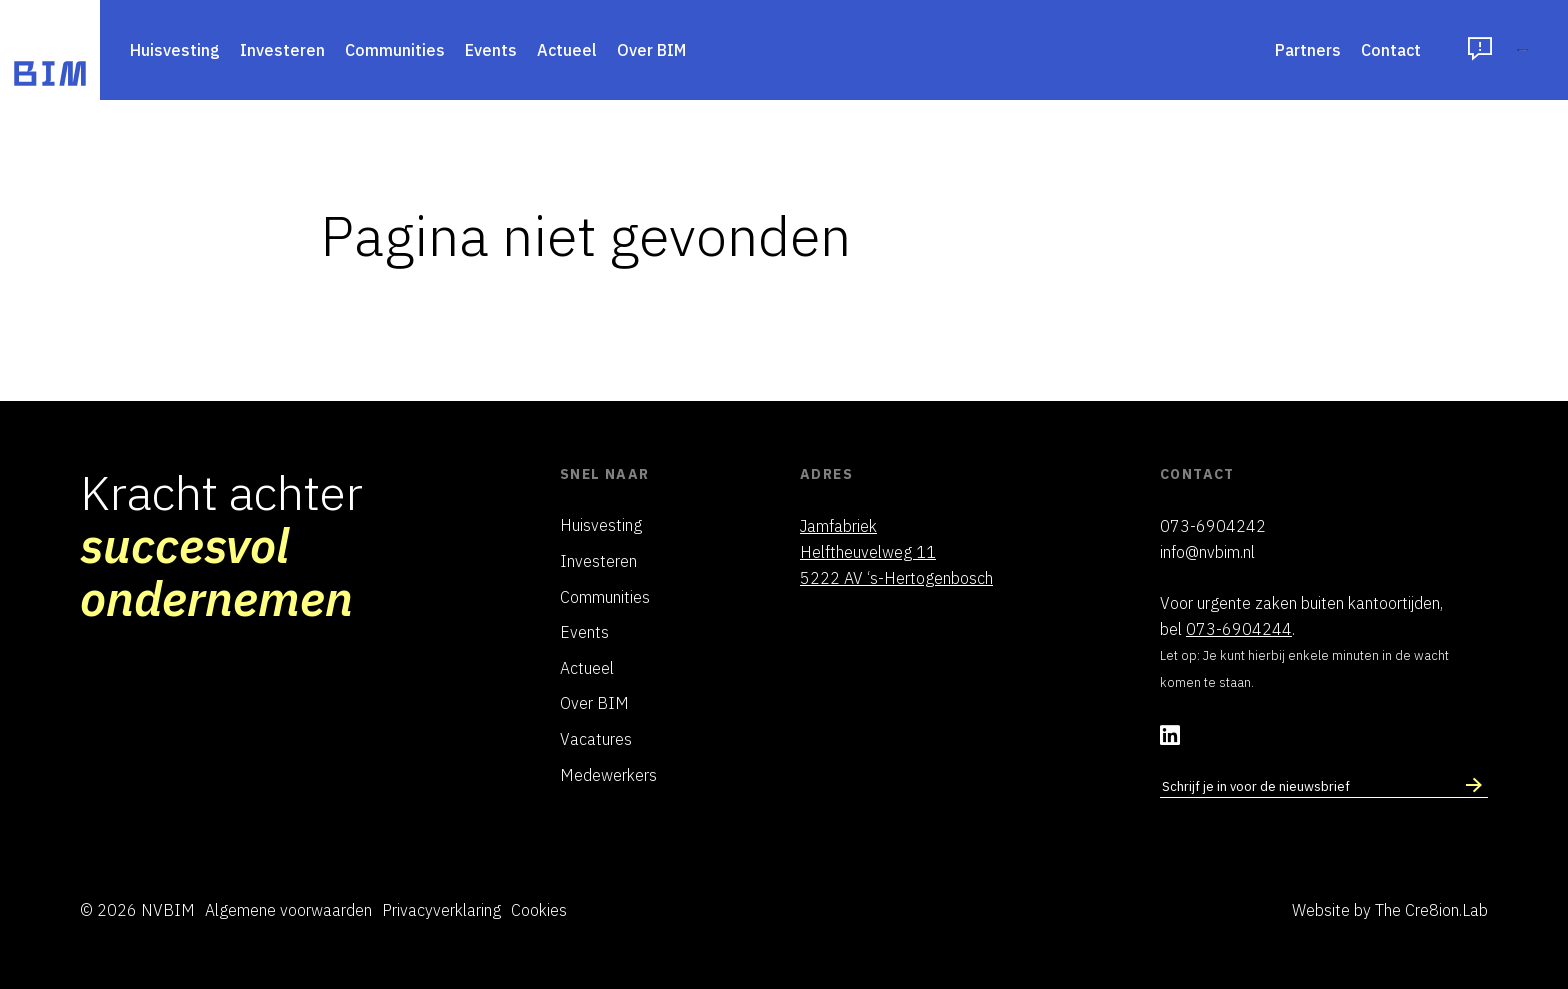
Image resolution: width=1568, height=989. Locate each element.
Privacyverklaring (441, 910)
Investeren (282, 50)
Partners (1159, 50)
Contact (1242, 50)
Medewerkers (608, 775)
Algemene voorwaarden (288, 910)
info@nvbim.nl (1207, 552)
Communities (395, 50)
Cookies (539, 910)
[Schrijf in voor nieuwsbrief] (1474, 786)
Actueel (567, 50)
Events (491, 50)
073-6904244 (1239, 629)
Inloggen (1448, 50)
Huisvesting (175, 50)
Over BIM (651, 50)
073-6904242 (1213, 526)
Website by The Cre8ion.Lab (1390, 910)
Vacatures (596, 739)
